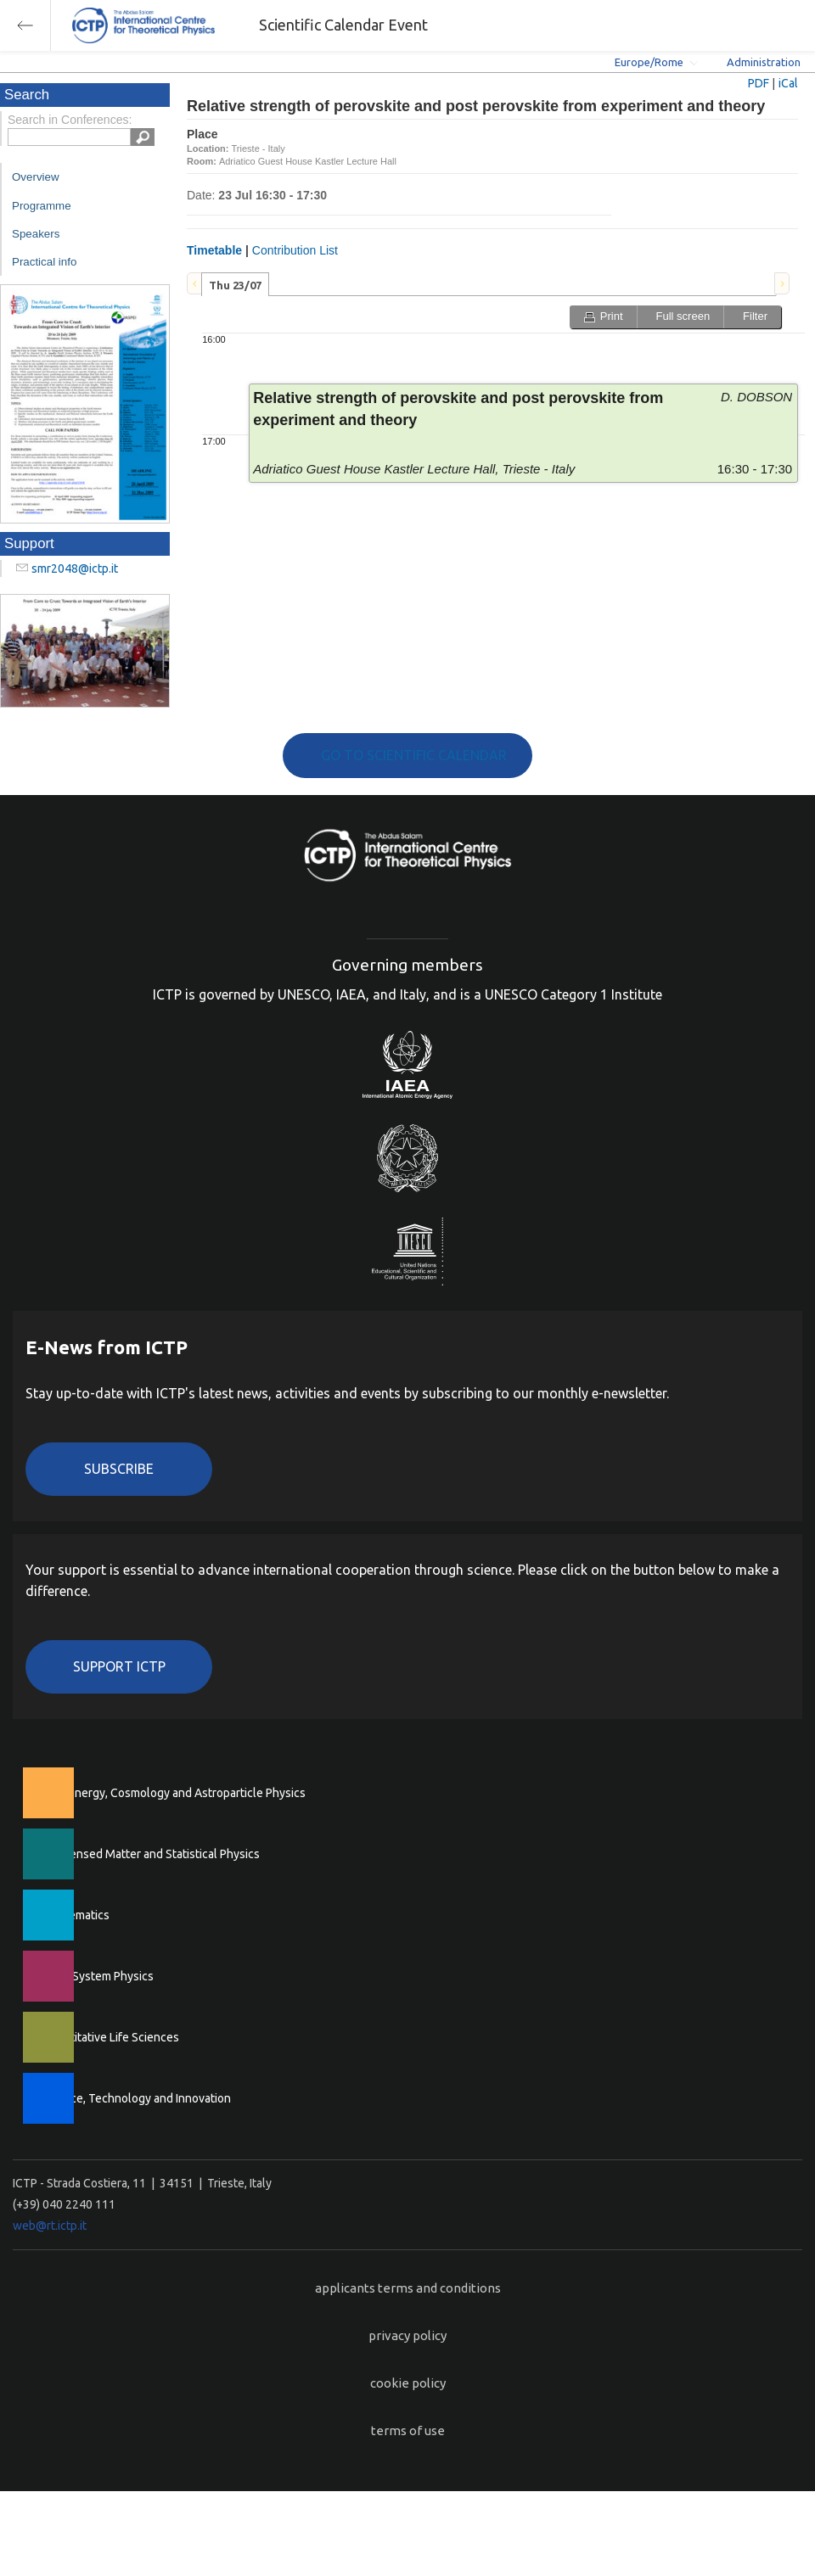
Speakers (35, 233)
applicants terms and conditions (408, 2288)
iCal (788, 83)
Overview (35, 177)
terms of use (408, 2430)
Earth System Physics (98, 1976)
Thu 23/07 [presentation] (235, 285)
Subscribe (119, 1468)
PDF (758, 83)
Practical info (44, 261)
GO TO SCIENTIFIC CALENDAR (414, 755)
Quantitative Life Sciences (110, 2037)
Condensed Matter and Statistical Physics (151, 1854)
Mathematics (76, 1915)
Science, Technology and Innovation (136, 2098)
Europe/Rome (649, 62)
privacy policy (407, 2335)
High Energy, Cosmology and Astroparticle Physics (174, 1793)
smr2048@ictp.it (74, 568)
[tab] (235, 284)
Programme (41, 205)
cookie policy (408, 2383)
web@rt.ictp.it (50, 2225)
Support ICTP (119, 1666)
